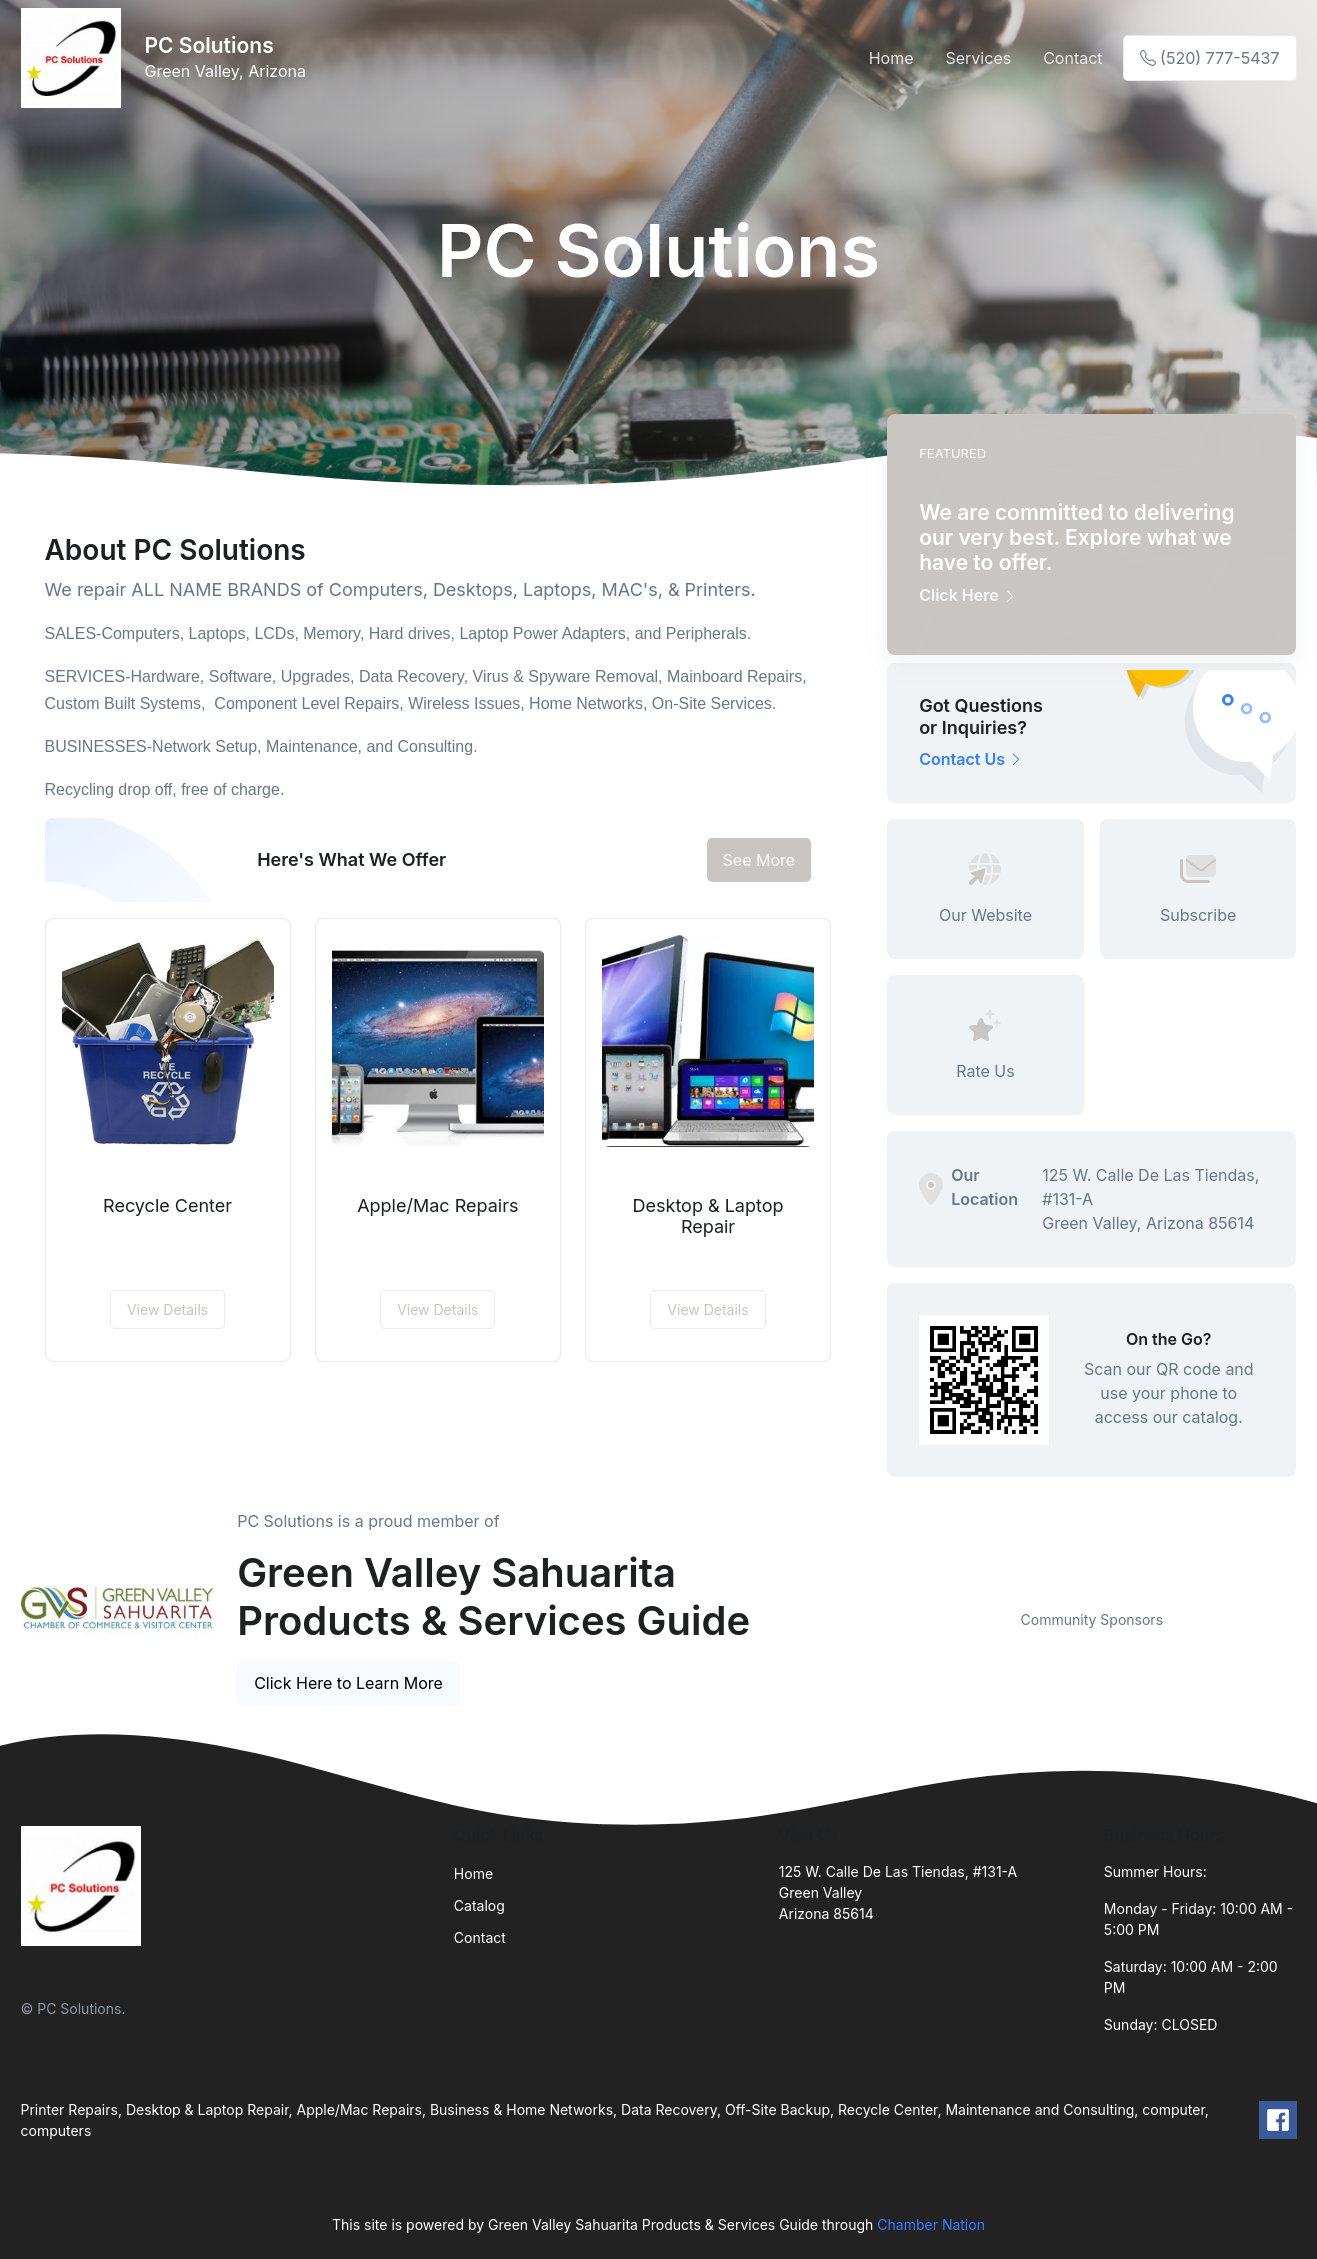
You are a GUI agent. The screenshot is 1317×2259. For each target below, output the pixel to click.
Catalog (479, 1905)
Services (979, 58)
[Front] (75, 58)
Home (891, 58)
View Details (167, 1309)
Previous (872, 1585)
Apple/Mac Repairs (437, 1205)
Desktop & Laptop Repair (708, 1216)
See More (759, 860)
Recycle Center (167, 1205)
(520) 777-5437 (1210, 58)
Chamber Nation (931, 2224)
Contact (1072, 58)
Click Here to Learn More (348, 1683)
